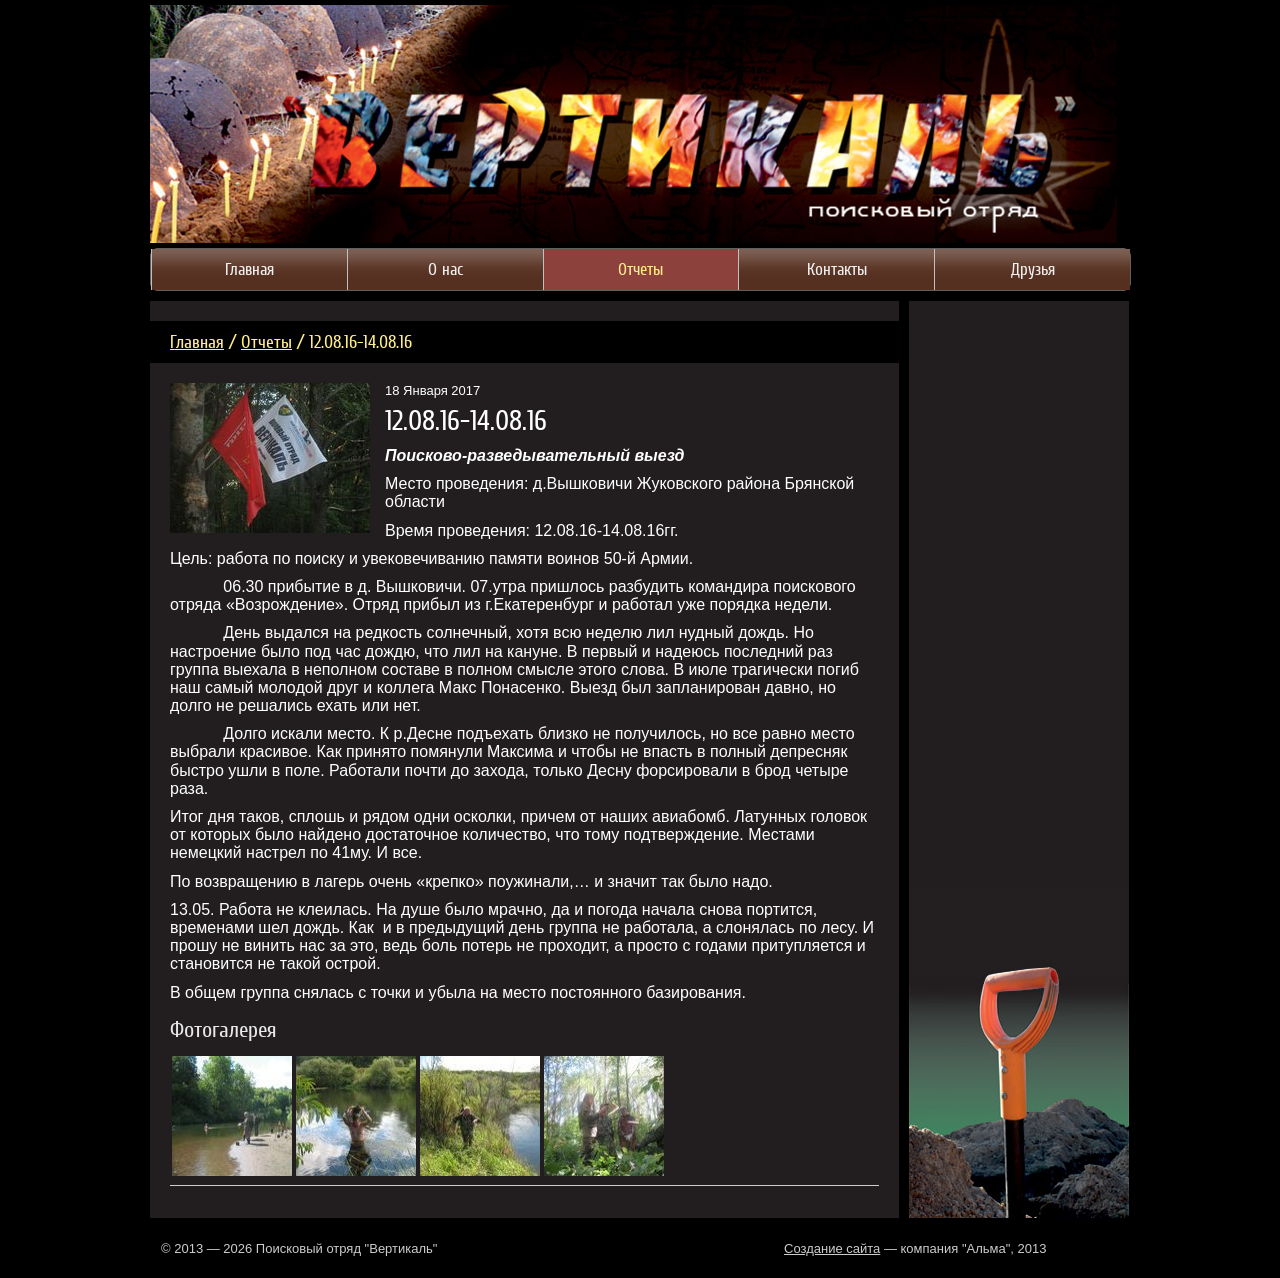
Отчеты (266, 341)
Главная (197, 341)
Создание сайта (832, 1248)
